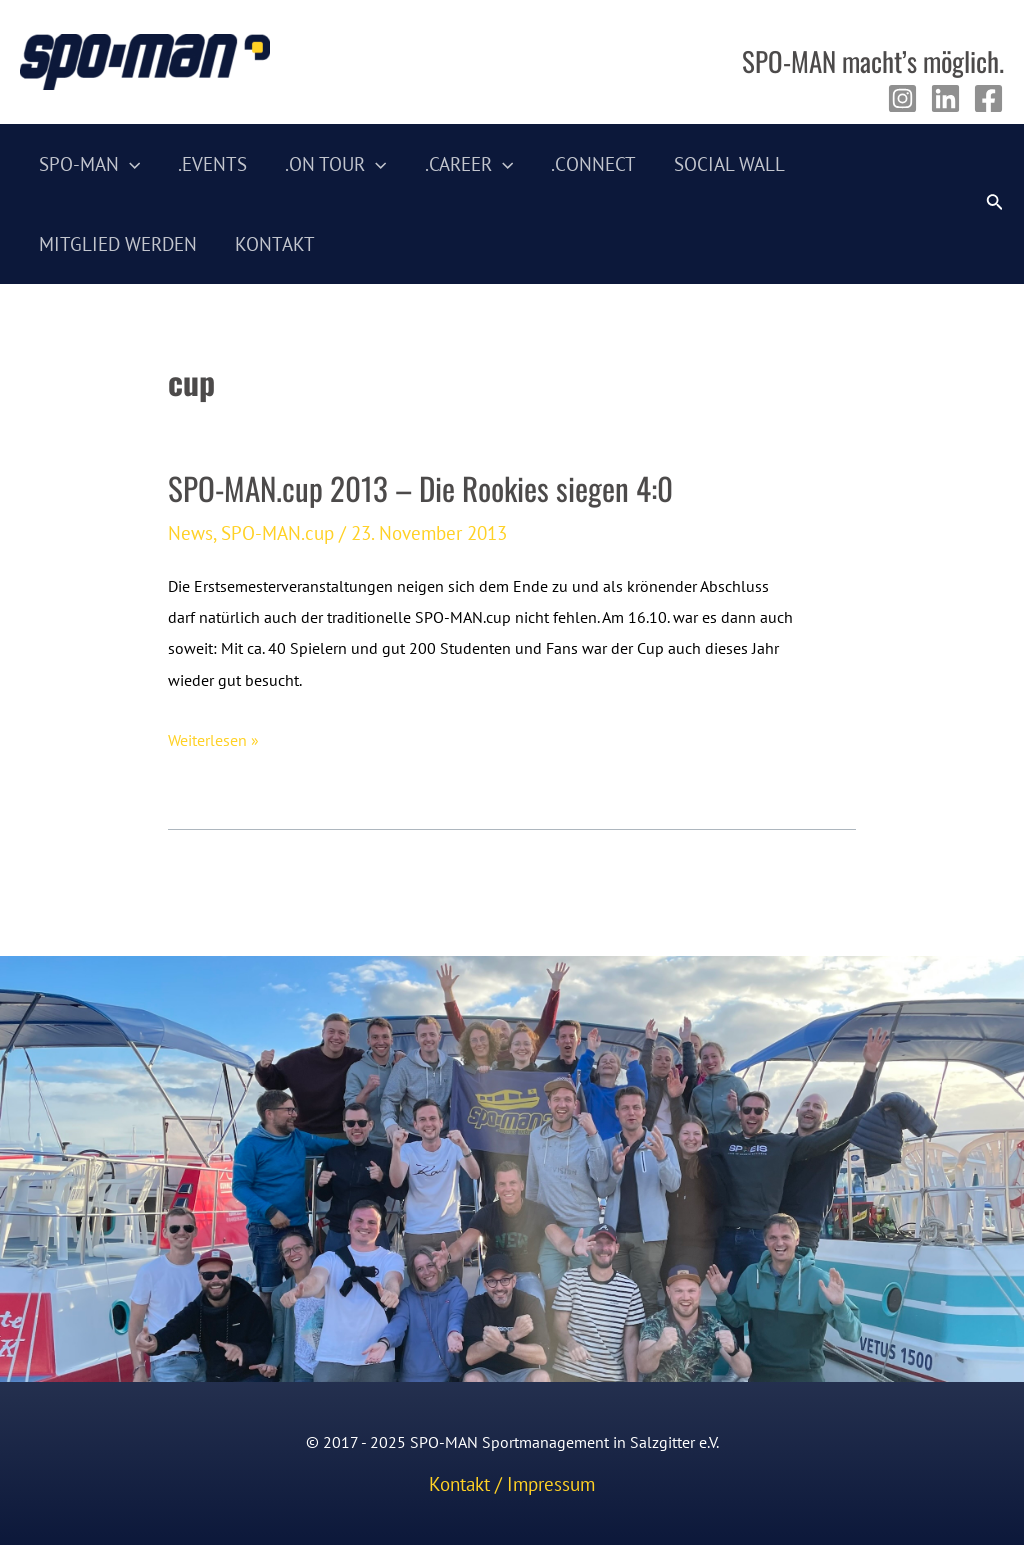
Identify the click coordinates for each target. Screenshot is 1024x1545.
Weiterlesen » (213, 740)
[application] (129, 164)
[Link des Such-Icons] (995, 204)
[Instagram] (902, 98)
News (190, 533)
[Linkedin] (945, 98)
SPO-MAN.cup (277, 533)
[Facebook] (988, 98)
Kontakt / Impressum (512, 1484)
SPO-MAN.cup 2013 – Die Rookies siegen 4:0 (420, 488)
